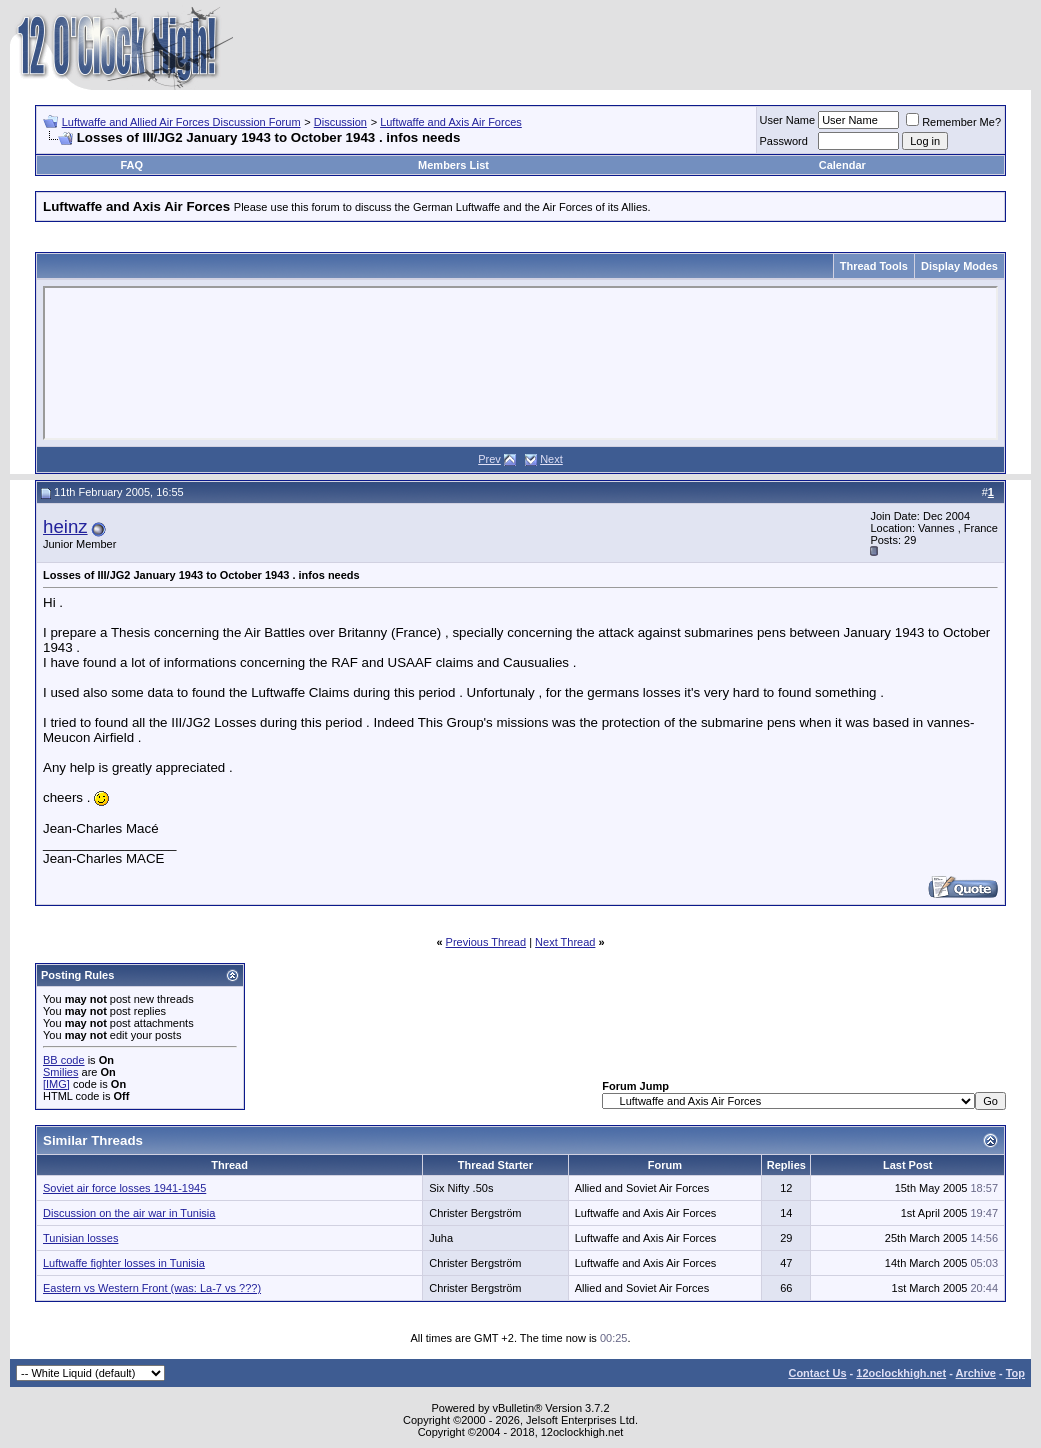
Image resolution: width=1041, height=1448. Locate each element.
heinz (65, 526)
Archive (976, 1373)
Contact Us (817, 1373)
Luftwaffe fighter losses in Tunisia (124, 1263)
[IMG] (56, 1084)
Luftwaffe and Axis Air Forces (451, 122)
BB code (64, 1060)
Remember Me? (953, 122)
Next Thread (565, 942)
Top (1015, 1373)
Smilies (60, 1072)
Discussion (340, 122)
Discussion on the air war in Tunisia (129, 1213)
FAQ (131, 165)
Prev (489, 459)
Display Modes (959, 266)
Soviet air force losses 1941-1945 (124, 1188)
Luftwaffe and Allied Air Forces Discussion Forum (181, 122)
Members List (453, 165)
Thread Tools (874, 266)
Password (784, 141)
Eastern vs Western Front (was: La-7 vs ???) (152, 1288)
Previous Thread (486, 942)
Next (551, 459)
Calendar (842, 165)
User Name (788, 120)
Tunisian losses (80, 1238)
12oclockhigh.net (901, 1373)
